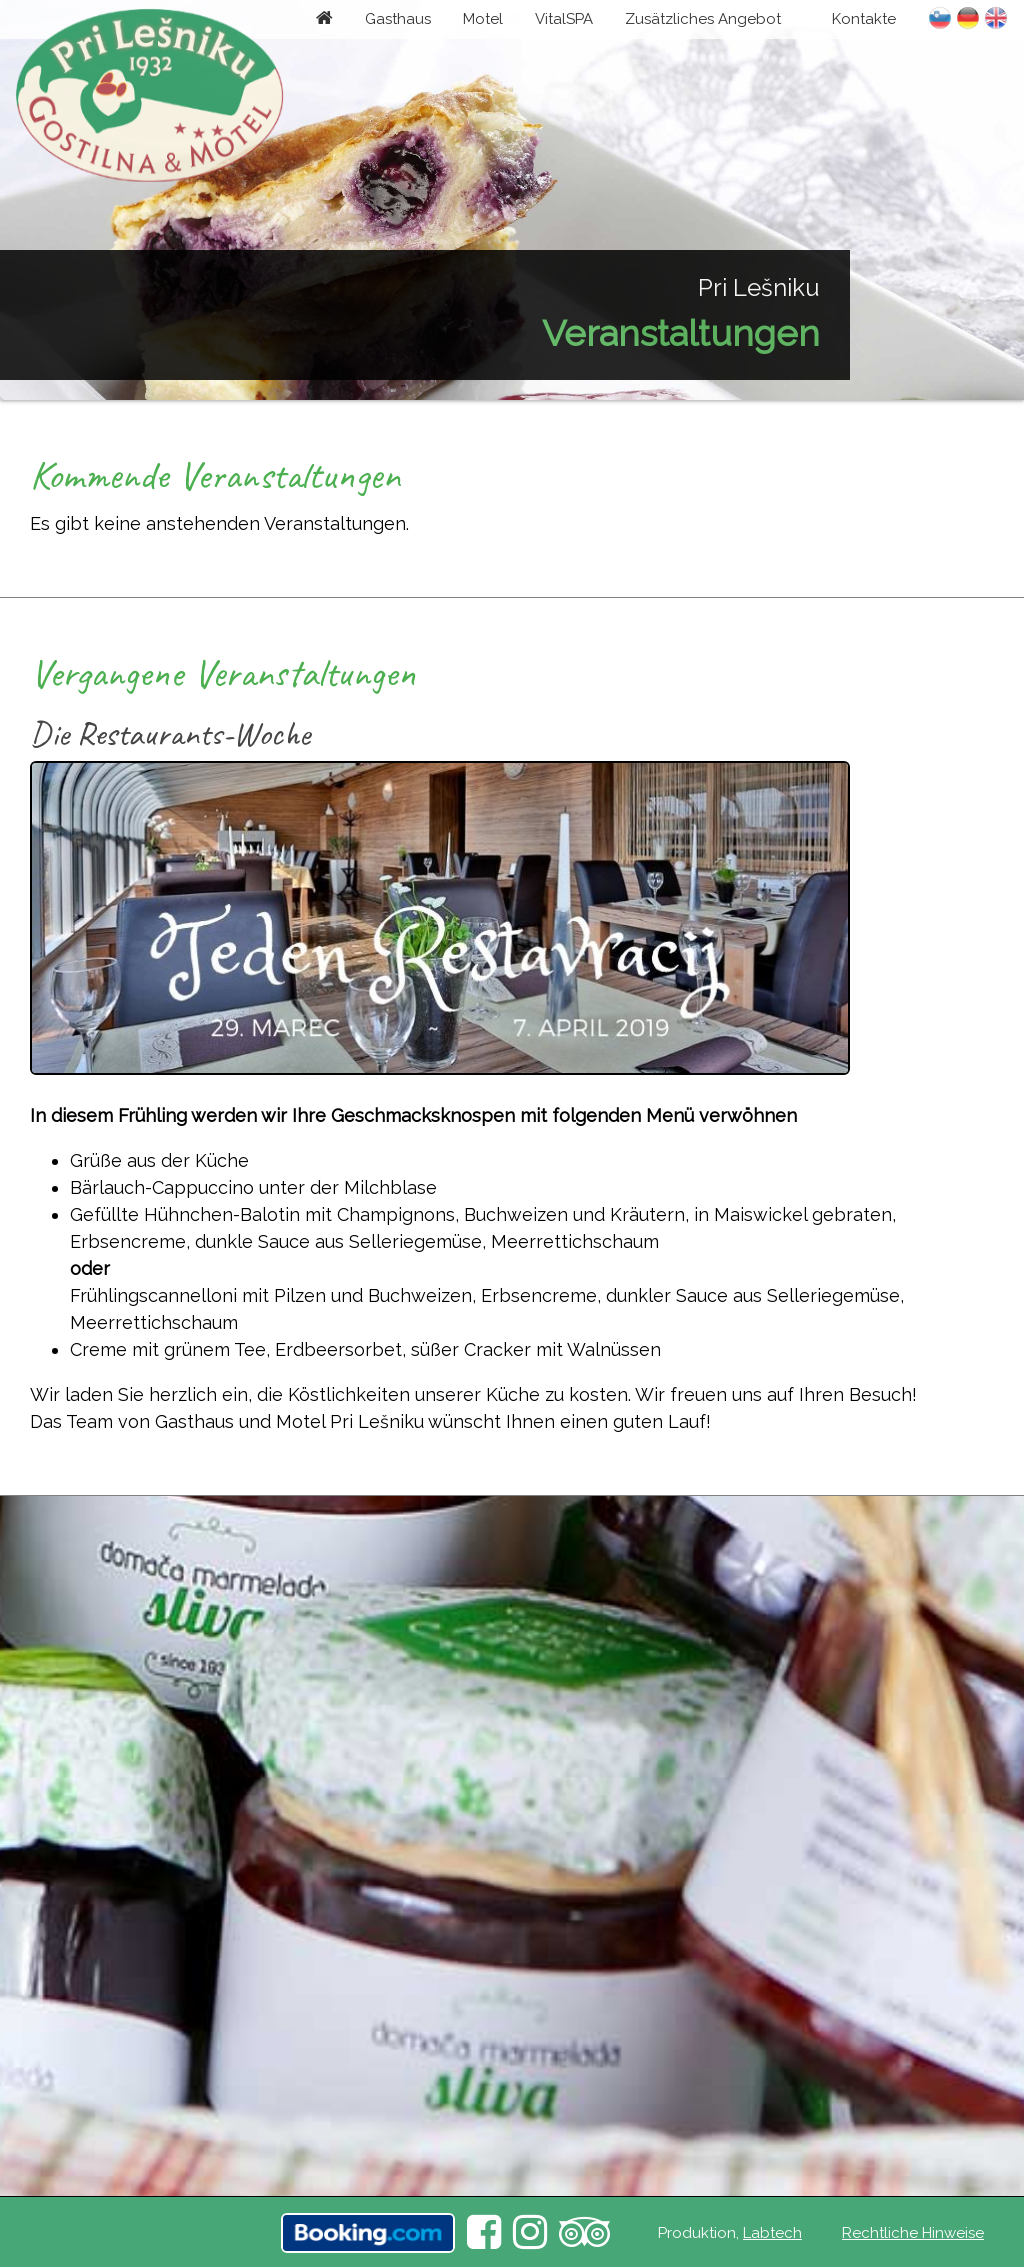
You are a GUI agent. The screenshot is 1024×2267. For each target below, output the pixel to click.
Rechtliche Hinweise (913, 2233)
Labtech (772, 2233)
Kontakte (864, 19)
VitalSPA (564, 19)
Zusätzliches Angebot (703, 19)
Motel (483, 19)
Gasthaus (398, 19)
